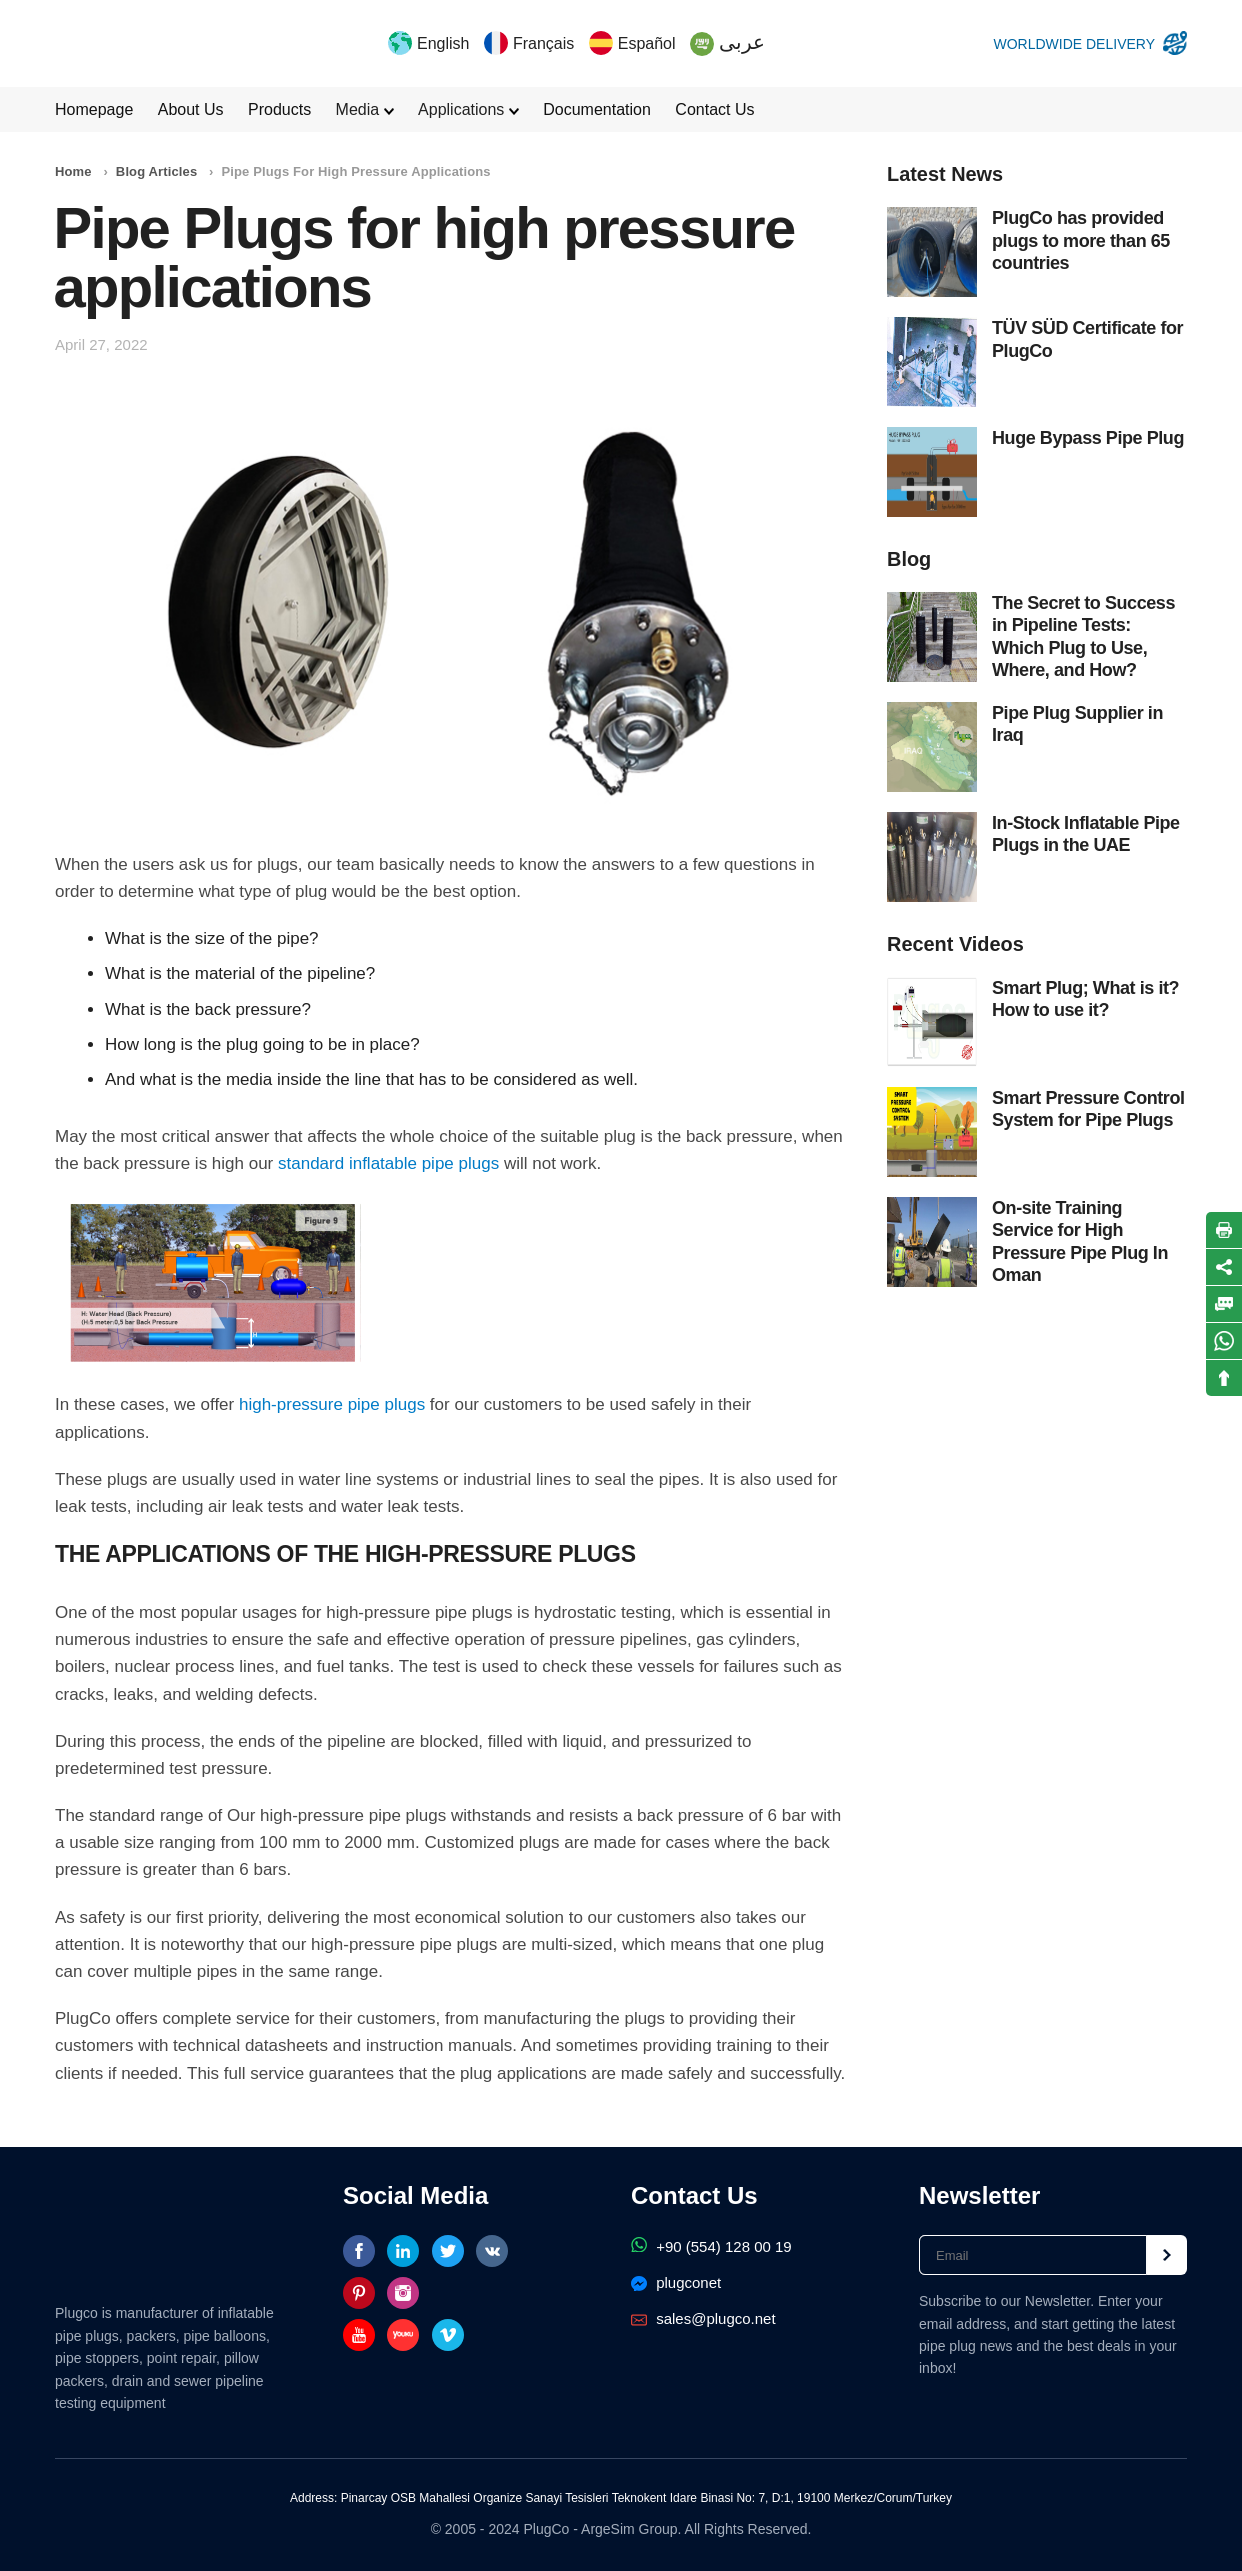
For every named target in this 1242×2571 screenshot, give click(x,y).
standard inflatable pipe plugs (388, 1163)
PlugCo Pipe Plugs (109, 43)
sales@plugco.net (703, 2318)
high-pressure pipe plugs (332, 1404)
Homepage (94, 109)
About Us (191, 109)
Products (279, 109)
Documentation (597, 109)
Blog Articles (156, 171)
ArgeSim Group (629, 2529)
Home (73, 171)
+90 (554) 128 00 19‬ (711, 2246)
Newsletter (979, 2195)
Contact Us (714, 109)
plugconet (676, 2282)
